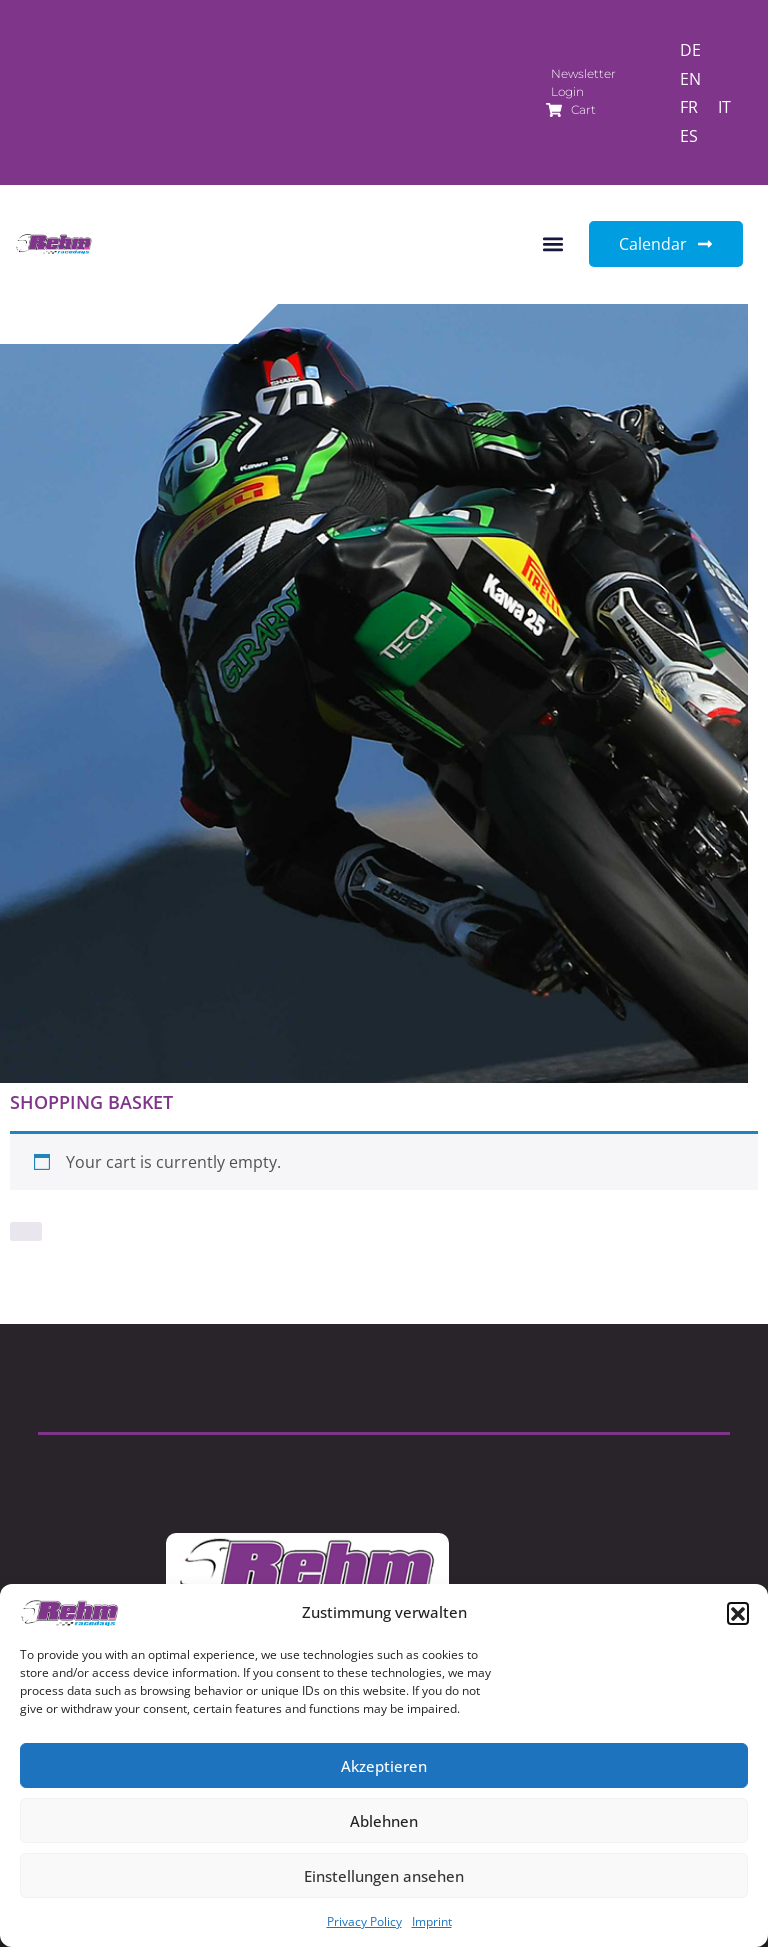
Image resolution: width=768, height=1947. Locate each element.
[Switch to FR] (689, 106)
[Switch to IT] (724, 106)
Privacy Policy (364, 1921)
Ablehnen (384, 1821)
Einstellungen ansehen (384, 1876)
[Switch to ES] (689, 135)
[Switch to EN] (690, 78)
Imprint (432, 1921)
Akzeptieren (384, 1766)
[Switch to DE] (690, 49)
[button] (738, 1613)
